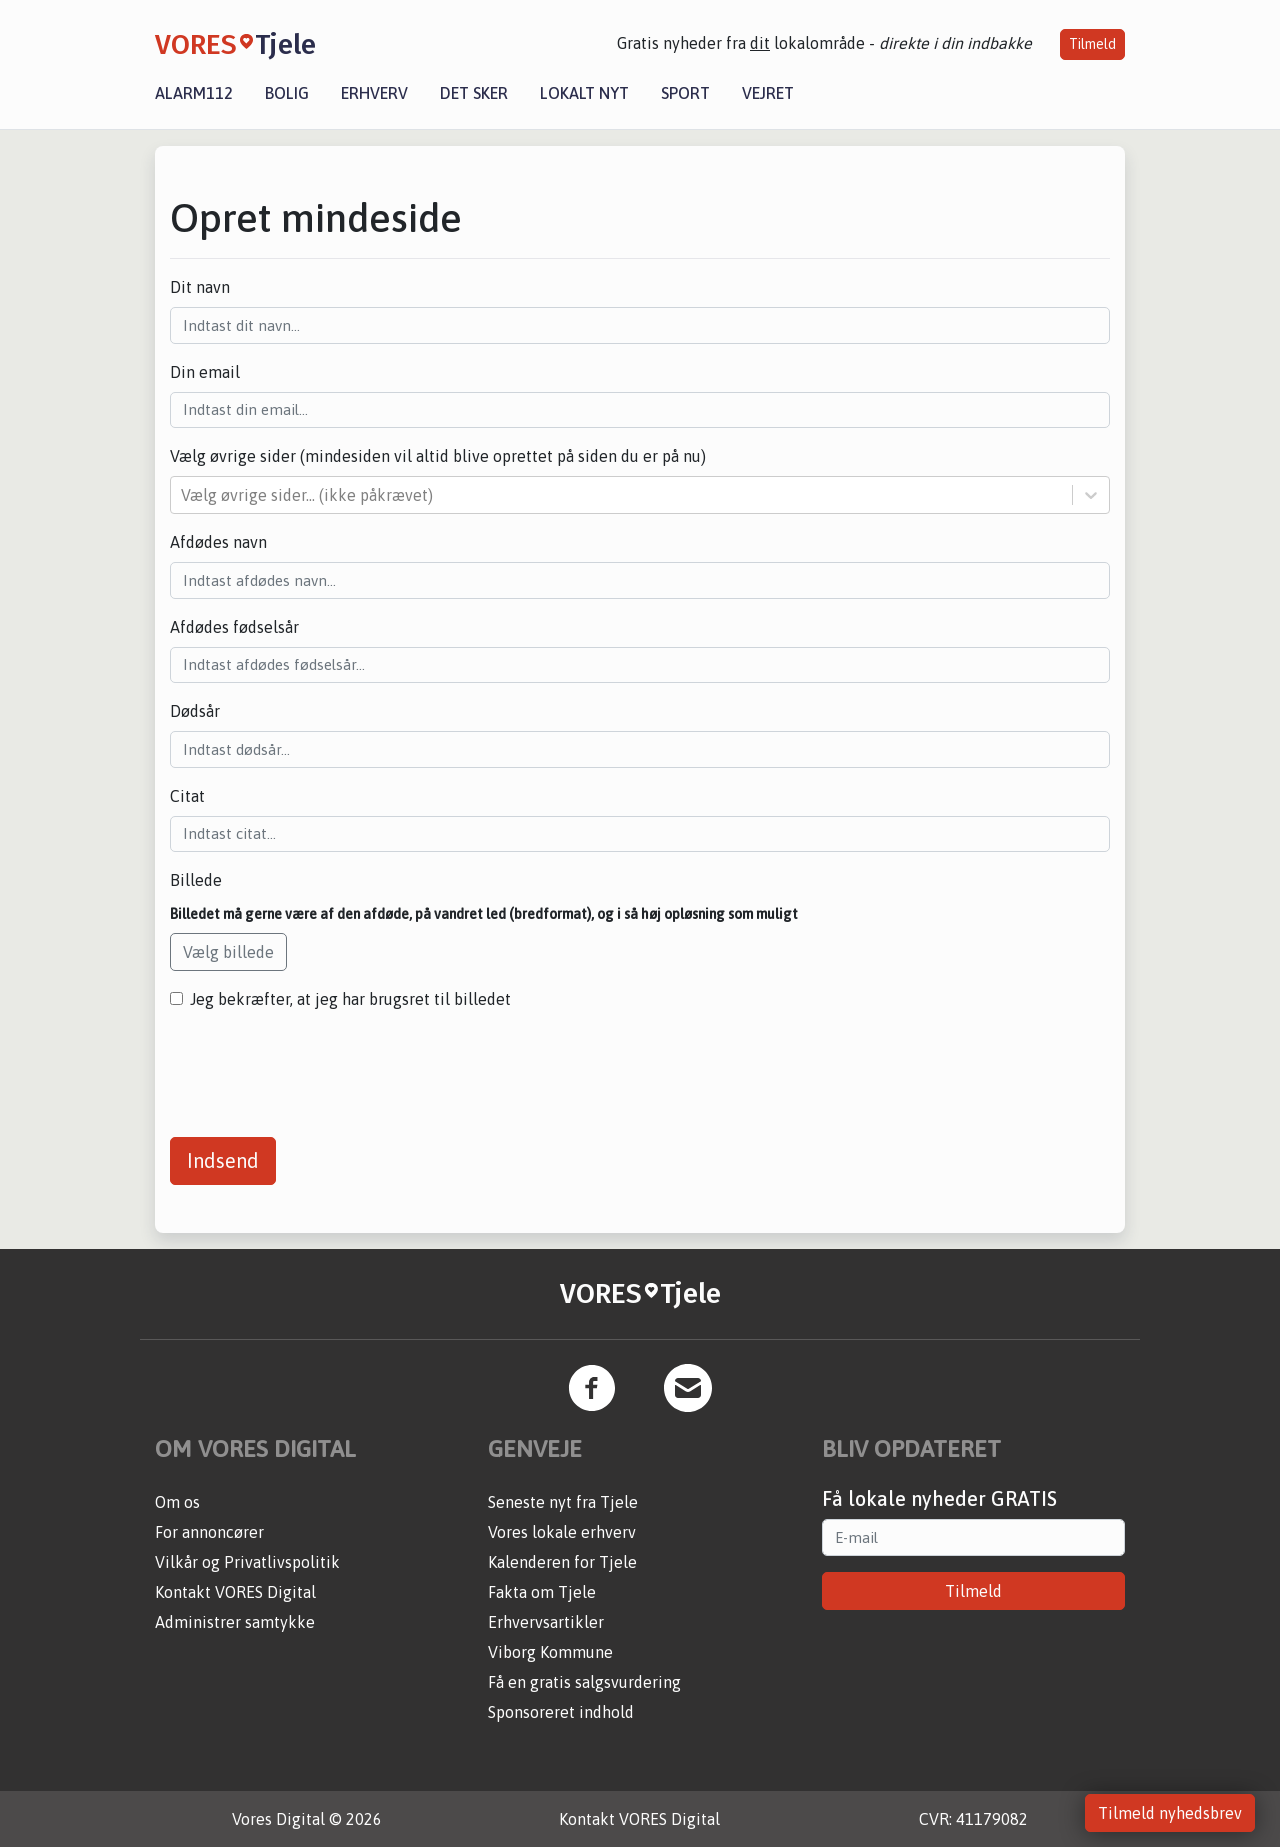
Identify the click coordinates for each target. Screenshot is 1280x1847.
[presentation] (322, 1066)
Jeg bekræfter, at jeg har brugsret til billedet (350, 999)
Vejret (768, 93)
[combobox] (183, 495)
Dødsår (195, 711)
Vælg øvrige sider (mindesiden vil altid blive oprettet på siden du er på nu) (438, 456)
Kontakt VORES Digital (235, 1592)
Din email (205, 372)
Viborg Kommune (550, 1652)
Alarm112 (194, 93)
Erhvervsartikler (546, 1622)
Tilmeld (1092, 44)
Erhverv (374, 93)
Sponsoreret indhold (561, 1712)
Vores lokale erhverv (562, 1532)
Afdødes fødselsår (234, 627)
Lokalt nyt (584, 93)
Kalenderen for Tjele (562, 1562)
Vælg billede (228, 952)
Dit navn (200, 287)
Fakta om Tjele (542, 1592)
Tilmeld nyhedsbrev (1170, 1813)
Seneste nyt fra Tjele (563, 1502)
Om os (177, 1502)
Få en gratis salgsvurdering (584, 1682)
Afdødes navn (218, 542)
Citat (187, 796)
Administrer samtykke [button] (235, 1622)
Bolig (287, 93)
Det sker (474, 93)
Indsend (223, 1160)
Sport (685, 93)
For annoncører (209, 1532)
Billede (196, 880)
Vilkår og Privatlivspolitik (247, 1562)
